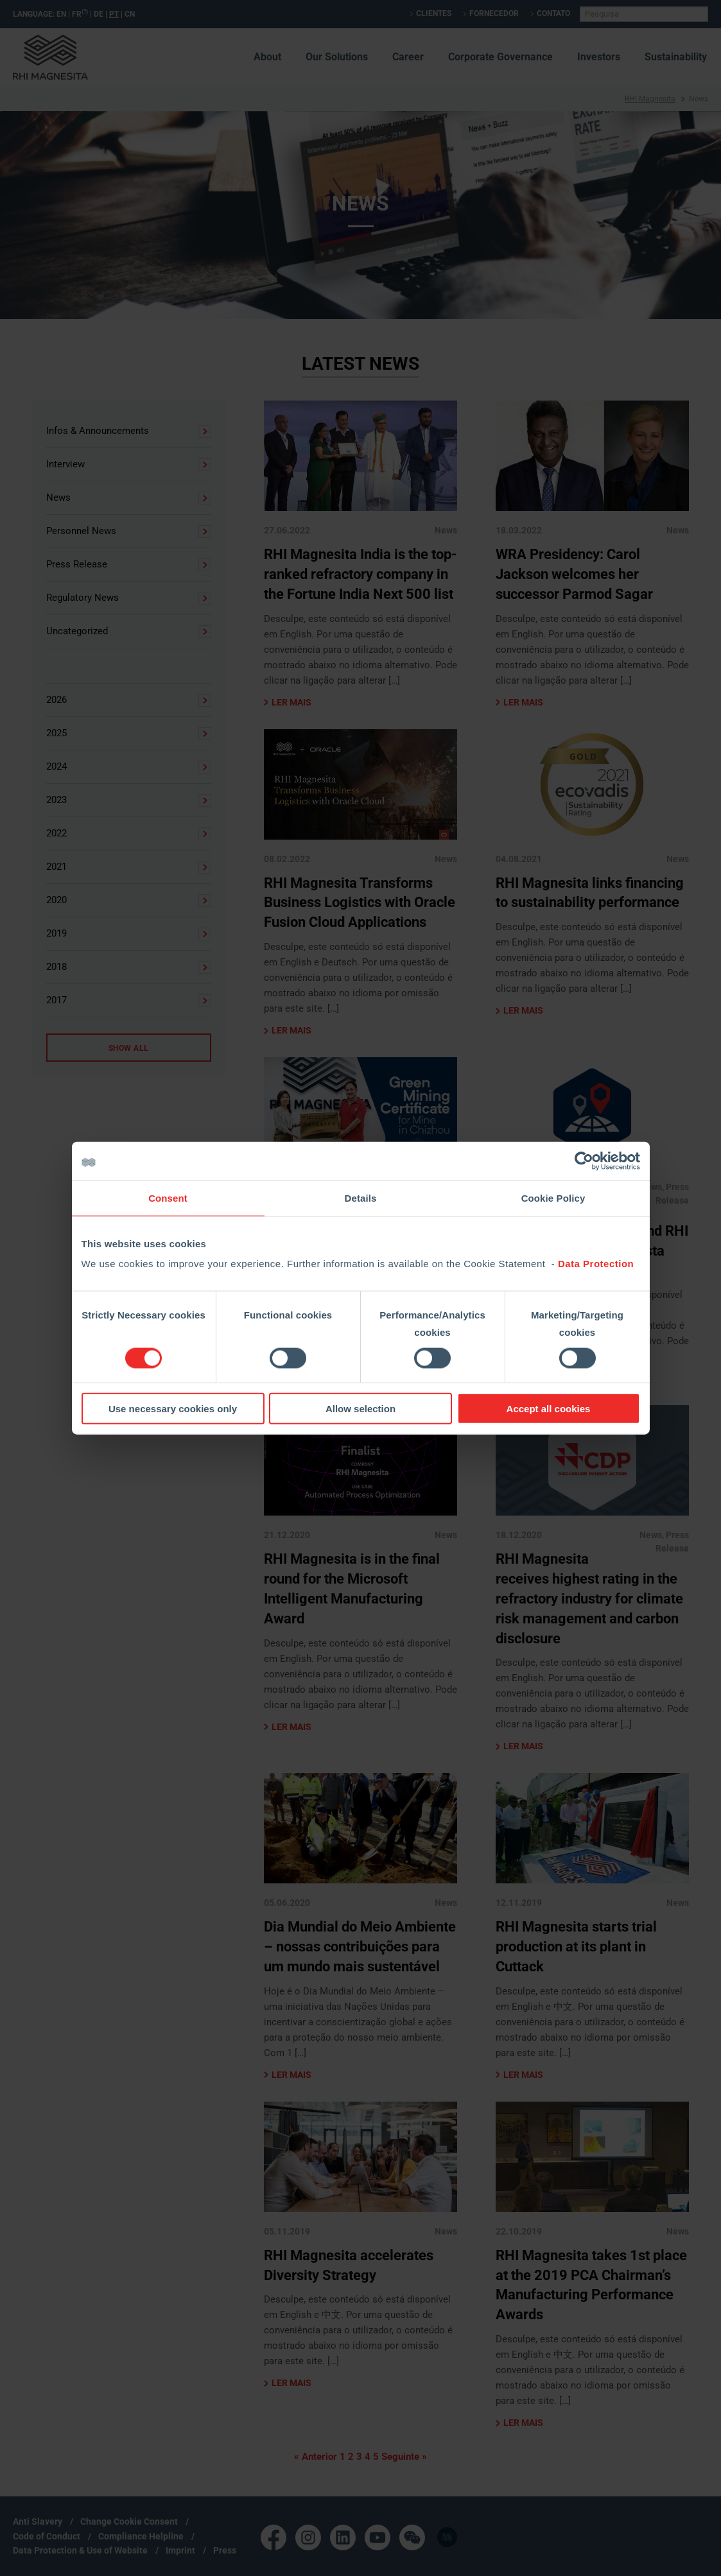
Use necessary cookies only (173, 1408)
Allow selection (360, 1408)
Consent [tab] (167, 1197)
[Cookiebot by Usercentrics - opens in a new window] (584, 1160)
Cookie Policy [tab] (553, 1197)
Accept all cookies (549, 1408)
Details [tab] (361, 1197)
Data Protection (596, 1263)
